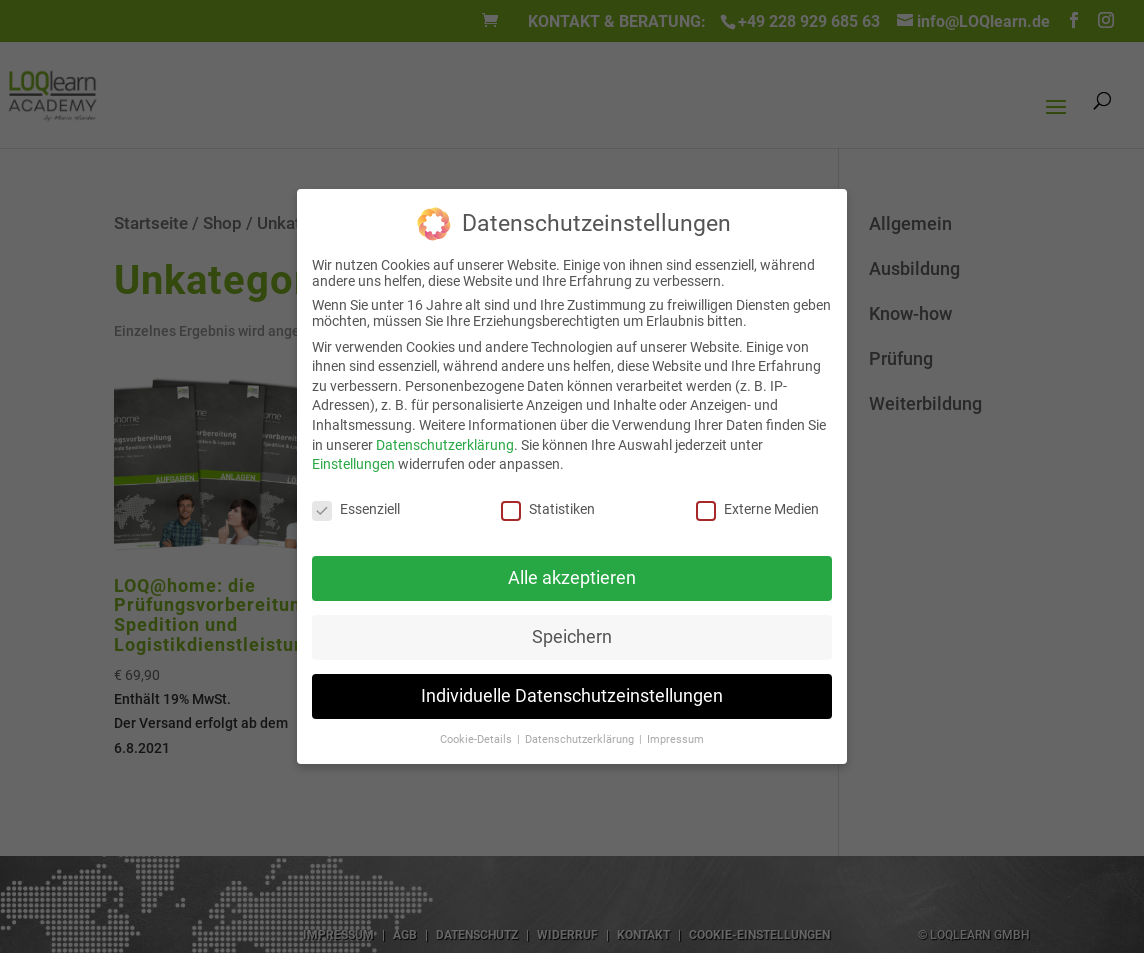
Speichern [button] (572, 637)
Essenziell (356, 509)
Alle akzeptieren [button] (572, 578)
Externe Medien (757, 509)
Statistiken (548, 509)
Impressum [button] (675, 739)
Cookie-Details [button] (477, 739)
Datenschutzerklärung (445, 445)
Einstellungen (353, 464)
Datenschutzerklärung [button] (581, 739)
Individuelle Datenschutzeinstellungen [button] (572, 696)
